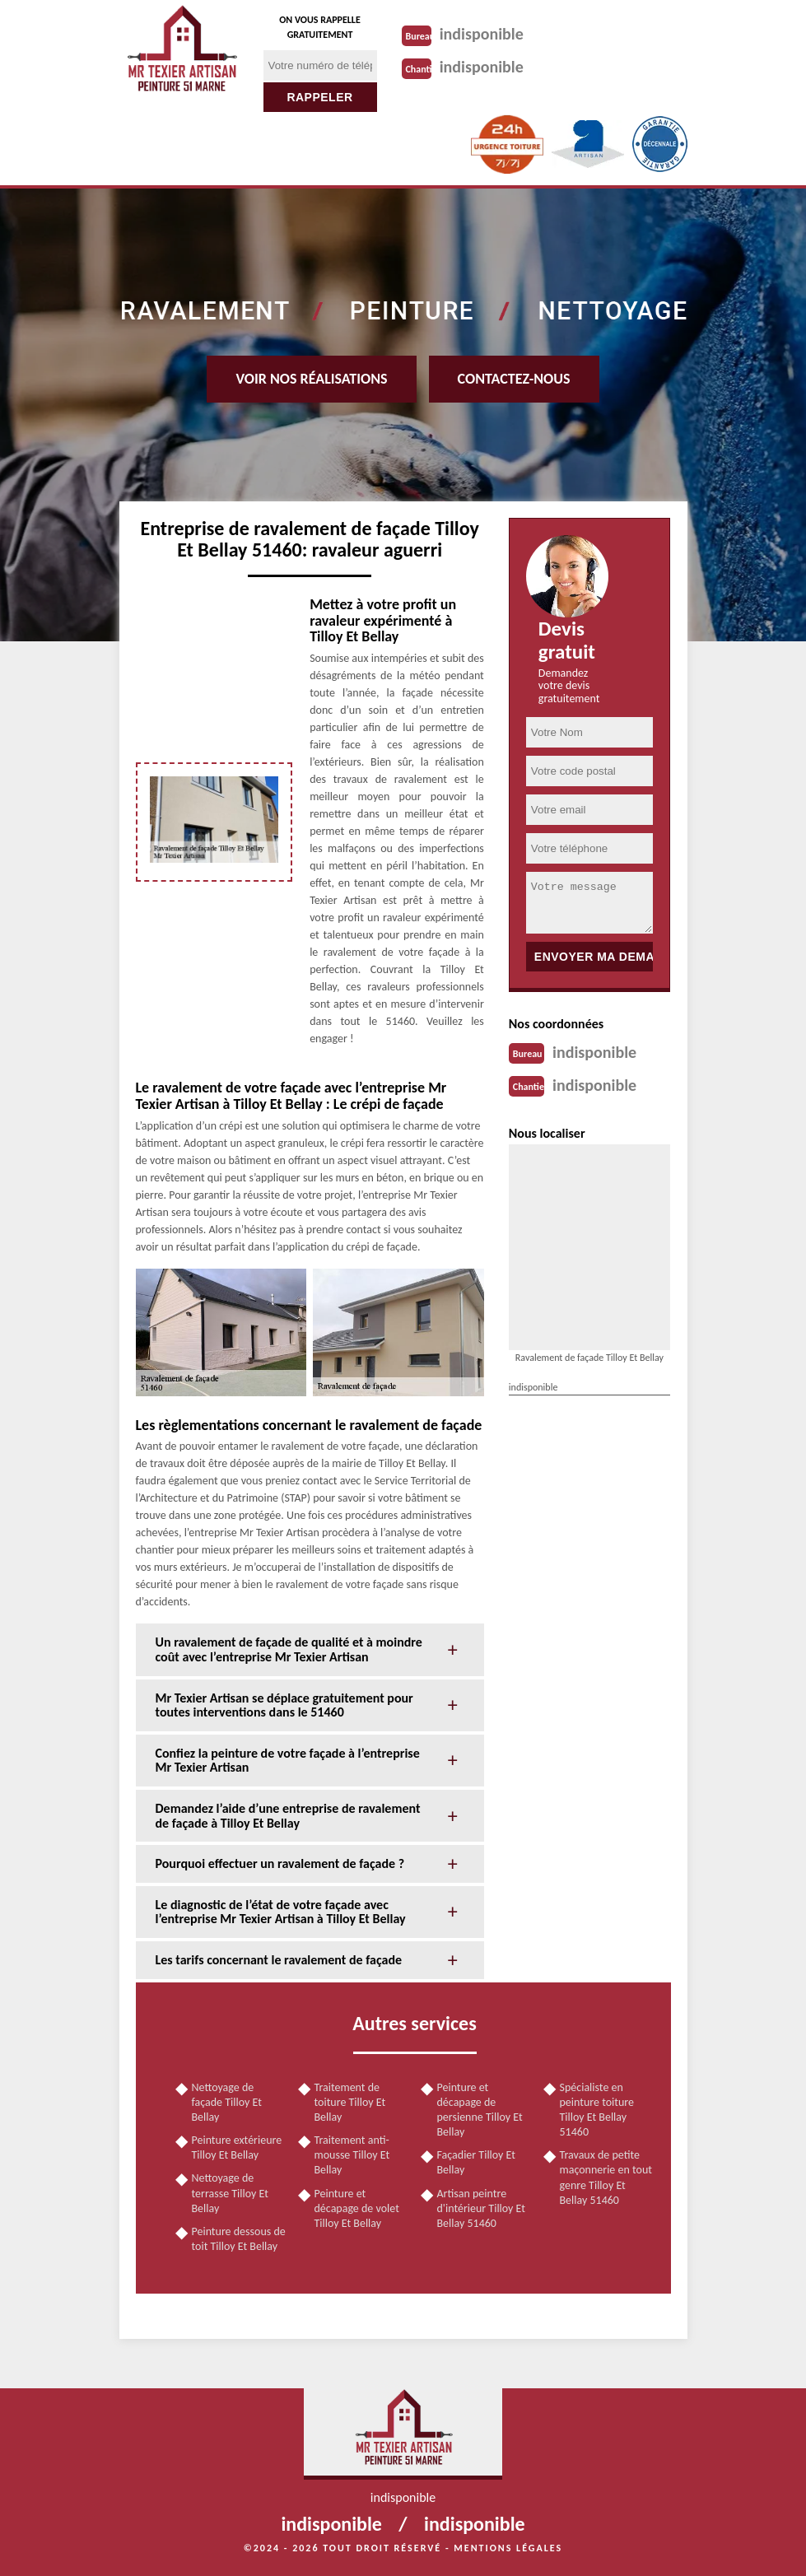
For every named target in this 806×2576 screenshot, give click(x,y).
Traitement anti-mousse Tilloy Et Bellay (352, 2155)
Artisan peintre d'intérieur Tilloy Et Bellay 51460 (481, 2208)
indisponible (482, 34)
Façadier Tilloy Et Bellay (476, 2162)
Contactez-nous (514, 379)
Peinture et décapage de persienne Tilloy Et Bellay (480, 2110)
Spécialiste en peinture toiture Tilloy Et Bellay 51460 (597, 2110)
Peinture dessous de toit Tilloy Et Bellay (239, 2238)
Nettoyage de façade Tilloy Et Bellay (227, 2102)
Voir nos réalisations (311, 379)
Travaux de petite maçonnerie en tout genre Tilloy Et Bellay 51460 (606, 2177)
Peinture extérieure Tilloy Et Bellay (237, 2147)
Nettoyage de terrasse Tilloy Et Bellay (230, 2193)
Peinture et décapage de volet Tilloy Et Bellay (356, 2208)
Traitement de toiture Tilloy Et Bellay (350, 2102)
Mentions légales (508, 2548)
